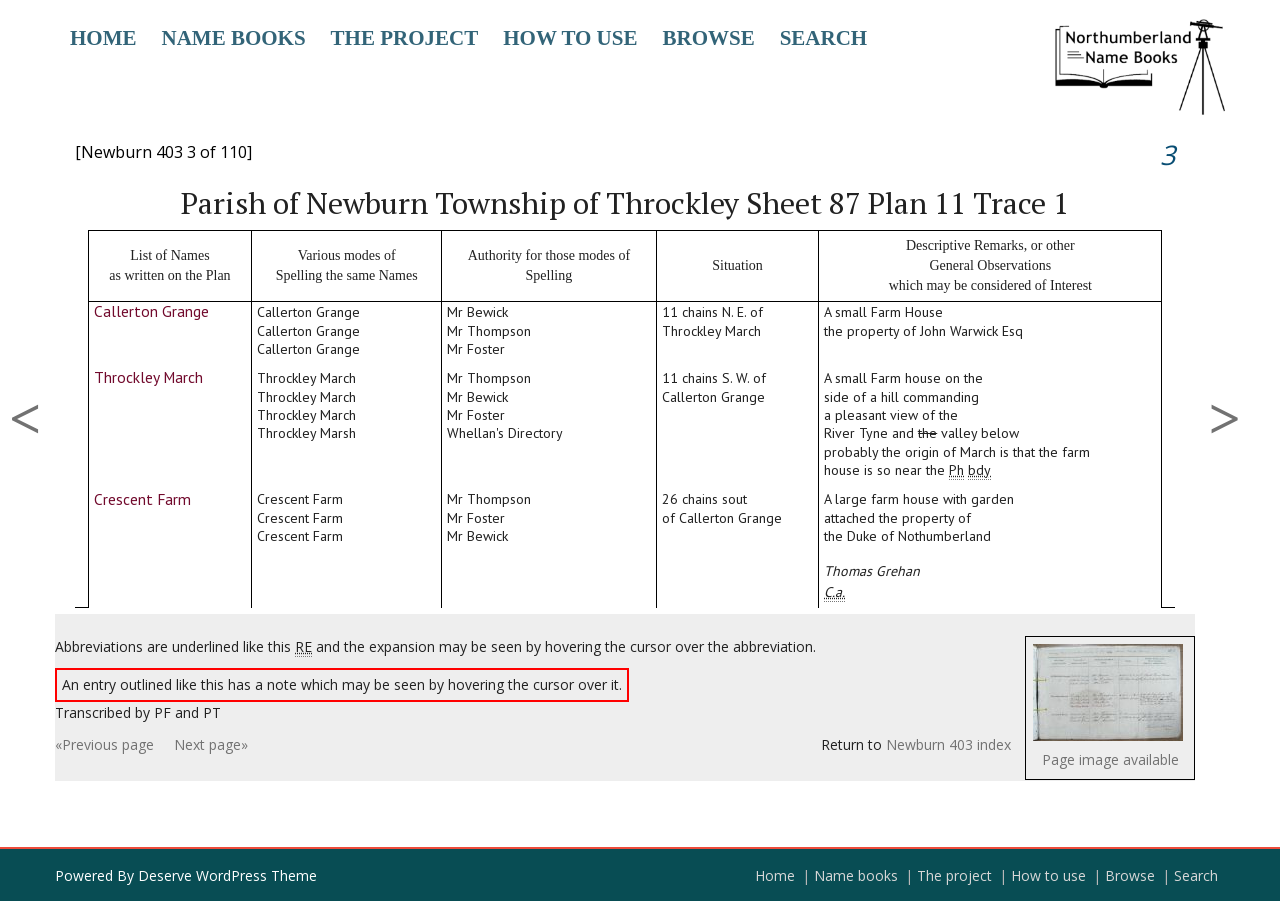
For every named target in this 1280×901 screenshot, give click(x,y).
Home (103, 38)
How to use (570, 38)
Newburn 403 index (948, 744)
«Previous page (104, 744)
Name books (234, 38)
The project (405, 38)
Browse (708, 38)
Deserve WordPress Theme (227, 875)
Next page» (211, 744)
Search (824, 38)
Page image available (1110, 759)
